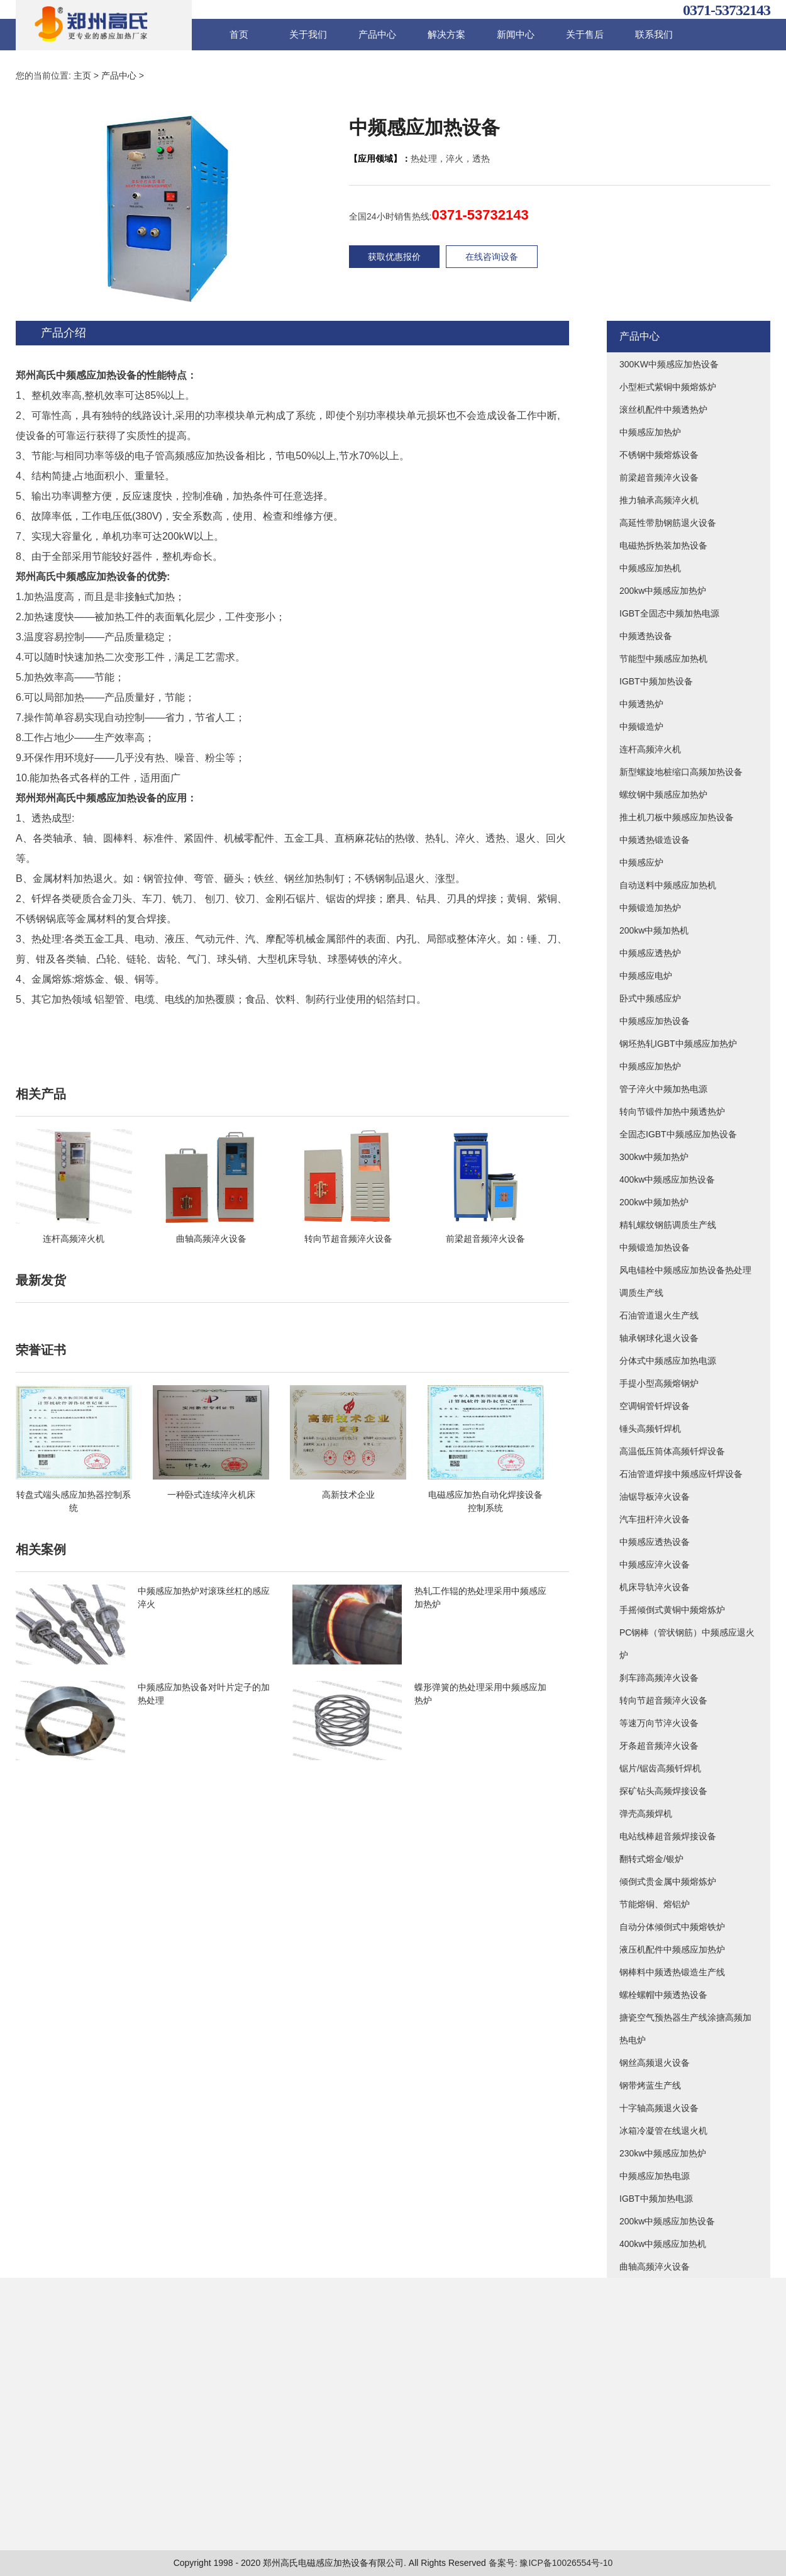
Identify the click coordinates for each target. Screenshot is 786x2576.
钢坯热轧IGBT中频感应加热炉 (678, 1044)
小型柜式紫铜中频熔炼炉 (667, 387)
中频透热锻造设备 (654, 840)
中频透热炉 (641, 704)
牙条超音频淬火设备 (659, 1746)
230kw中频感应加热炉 (662, 2153)
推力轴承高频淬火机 (659, 500)
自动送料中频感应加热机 (667, 885)
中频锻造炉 (641, 727)
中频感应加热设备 (654, 1021)
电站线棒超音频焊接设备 (667, 1836)
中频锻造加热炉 (650, 908)
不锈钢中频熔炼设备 (659, 455)
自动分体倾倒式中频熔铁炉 (672, 1927)
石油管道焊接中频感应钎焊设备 (681, 1474)
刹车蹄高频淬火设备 (659, 1678)
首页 (239, 34)
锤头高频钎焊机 (650, 1429)
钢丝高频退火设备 (654, 2063)
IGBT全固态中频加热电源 (669, 613)
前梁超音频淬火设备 (485, 1239)
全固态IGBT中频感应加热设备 (678, 1134)
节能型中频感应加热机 (663, 659)
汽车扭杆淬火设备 (654, 1519)
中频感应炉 (641, 862)
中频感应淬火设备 (654, 1564)
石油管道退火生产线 (659, 1315)
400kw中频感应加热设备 (667, 1179)
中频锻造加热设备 (654, 1247)
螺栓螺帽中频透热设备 (663, 1995)
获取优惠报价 (394, 257)
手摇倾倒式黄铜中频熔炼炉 (672, 1610)
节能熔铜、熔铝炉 (654, 1904)
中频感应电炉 (645, 976)
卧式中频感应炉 (650, 998)
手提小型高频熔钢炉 (659, 1383)
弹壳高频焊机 (645, 1814)
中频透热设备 (645, 636)
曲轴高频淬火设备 (211, 1239)
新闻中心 (515, 34)
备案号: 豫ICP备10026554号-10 (551, 2563)
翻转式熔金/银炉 (651, 1859)
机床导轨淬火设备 (654, 1587)
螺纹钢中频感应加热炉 (663, 794)
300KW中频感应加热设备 (669, 364)
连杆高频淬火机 (73, 1239)
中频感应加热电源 (654, 2176)
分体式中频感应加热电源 (667, 1361)
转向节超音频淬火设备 (348, 1239)
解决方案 (446, 34)
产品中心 (377, 34)
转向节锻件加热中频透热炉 (672, 1112)
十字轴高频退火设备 (659, 2108)
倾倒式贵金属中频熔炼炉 (667, 1881)
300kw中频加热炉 (654, 1157)
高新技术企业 (348, 1495)
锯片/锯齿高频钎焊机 (660, 1768)
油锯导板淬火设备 (654, 1497)
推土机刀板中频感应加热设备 (676, 817)
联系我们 (654, 34)
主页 (82, 75)
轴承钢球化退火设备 (659, 1338)
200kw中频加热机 (654, 930)
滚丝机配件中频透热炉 (663, 409)
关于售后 (585, 34)
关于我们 (308, 34)
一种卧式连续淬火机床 (211, 1495)
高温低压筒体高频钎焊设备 (672, 1451)
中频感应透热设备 (654, 1542)
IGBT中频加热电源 (656, 2199)
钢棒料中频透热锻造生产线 (672, 1972)
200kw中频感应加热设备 (667, 2221)
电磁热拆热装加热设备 (663, 545)
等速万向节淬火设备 (659, 1723)
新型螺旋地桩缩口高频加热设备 (681, 772)
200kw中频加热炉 (654, 1202)
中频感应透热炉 (650, 953)
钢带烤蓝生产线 (650, 2085)
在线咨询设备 (491, 257)
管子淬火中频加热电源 (663, 1089)
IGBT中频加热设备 (656, 681)
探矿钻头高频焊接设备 (663, 1791)
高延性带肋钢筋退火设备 (667, 523)
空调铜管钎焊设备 (654, 1406)
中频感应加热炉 (650, 432)
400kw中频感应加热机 (662, 2244)
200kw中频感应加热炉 (662, 591)
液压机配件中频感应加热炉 (672, 1949)
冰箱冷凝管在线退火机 (663, 2131)
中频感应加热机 (650, 568)
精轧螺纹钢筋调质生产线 (667, 1225)
